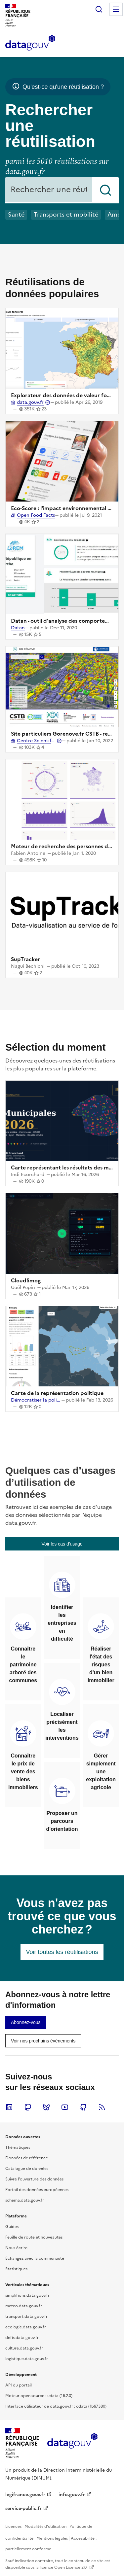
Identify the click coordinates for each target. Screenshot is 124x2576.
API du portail (18, 2385)
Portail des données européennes (36, 2190)
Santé (16, 214)
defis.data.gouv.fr (22, 2338)
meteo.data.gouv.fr (23, 2306)
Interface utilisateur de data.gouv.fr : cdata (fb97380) (55, 2406)
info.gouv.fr (72, 2494)
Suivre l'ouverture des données (34, 2179)
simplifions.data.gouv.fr (27, 2295)
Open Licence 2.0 (71, 2567)
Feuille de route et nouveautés (33, 2237)
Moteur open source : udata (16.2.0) (38, 2396)
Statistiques (16, 2269)
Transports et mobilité (66, 214)
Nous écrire (16, 2248)
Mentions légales (52, 2538)
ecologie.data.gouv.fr (25, 2327)
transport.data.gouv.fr (26, 2316)
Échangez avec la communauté (34, 2258)
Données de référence (26, 2158)
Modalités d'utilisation (45, 2526)
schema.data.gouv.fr (24, 2200)
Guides (12, 2227)
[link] (62, 1543)
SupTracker (25, 959)
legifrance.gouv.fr (25, 2494)
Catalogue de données (26, 2169)
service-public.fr (23, 2508)
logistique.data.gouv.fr (26, 2359)
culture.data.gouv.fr (24, 2348)
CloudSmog (26, 1280)
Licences (13, 2526)
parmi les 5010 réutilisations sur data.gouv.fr (56, 167)
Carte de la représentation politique (57, 1393)
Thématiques (17, 2147)
